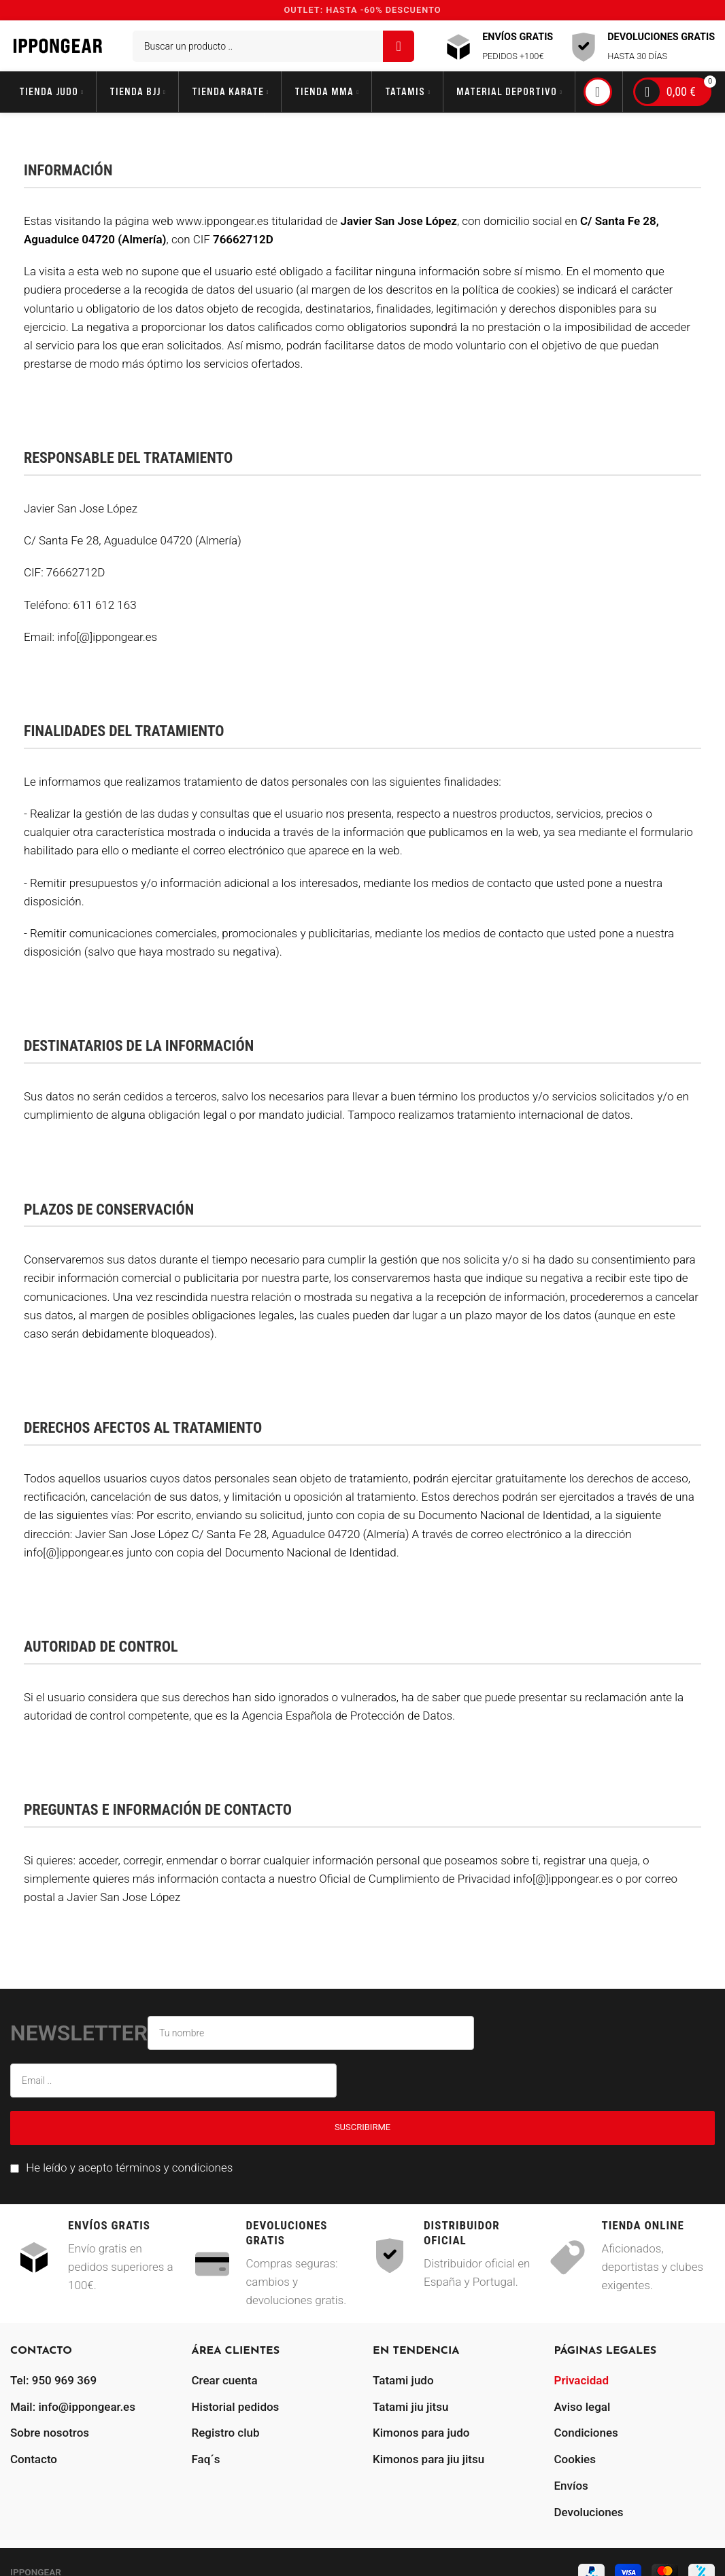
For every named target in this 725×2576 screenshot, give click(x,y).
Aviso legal (582, 2407)
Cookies (575, 2459)
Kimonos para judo (421, 2432)
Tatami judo (403, 2380)
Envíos (571, 2485)
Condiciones (586, 2432)
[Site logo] (57, 45)
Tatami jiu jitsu (410, 2407)
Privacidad (581, 2380)
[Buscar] (273, 46)
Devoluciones (589, 2512)
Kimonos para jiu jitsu (428, 2459)
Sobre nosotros (49, 2432)
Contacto (33, 2459)
